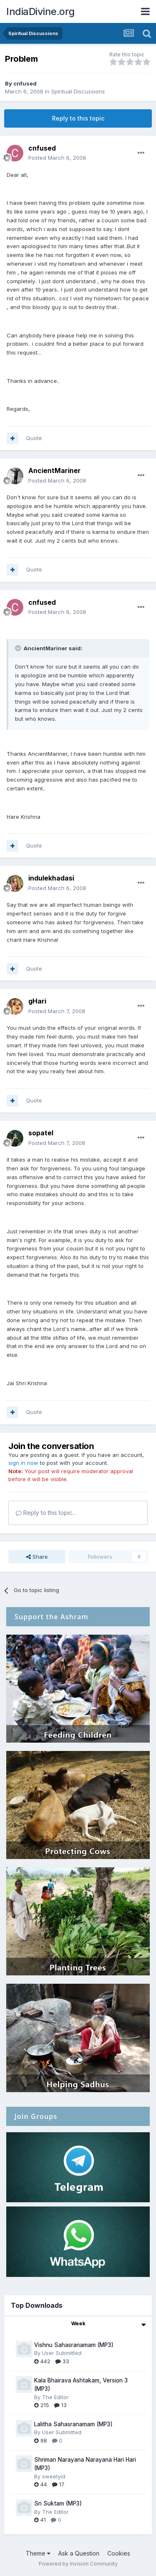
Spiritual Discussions (78, 91)
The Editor (55, 2397)
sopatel (40, 1133)
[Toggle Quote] (18, 648)
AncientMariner (54, 470)
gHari (37, 1001)
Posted (57, 157)
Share (37, 1556)
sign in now (23, 1462)
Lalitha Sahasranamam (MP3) (73, 2424)
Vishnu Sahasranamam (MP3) (74, 2345)
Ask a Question (78, 2553)
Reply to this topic (78, 118)
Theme (38, 2553)
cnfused (25, 83)
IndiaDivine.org (40, 11)
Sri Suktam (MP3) (58, 2503)
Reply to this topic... (46, 1512)
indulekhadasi (51, 878)
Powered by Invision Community (78, 2564)
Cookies (118, 2553)
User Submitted (62, 2353)
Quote (34, 438)
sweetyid (53, 2476)
